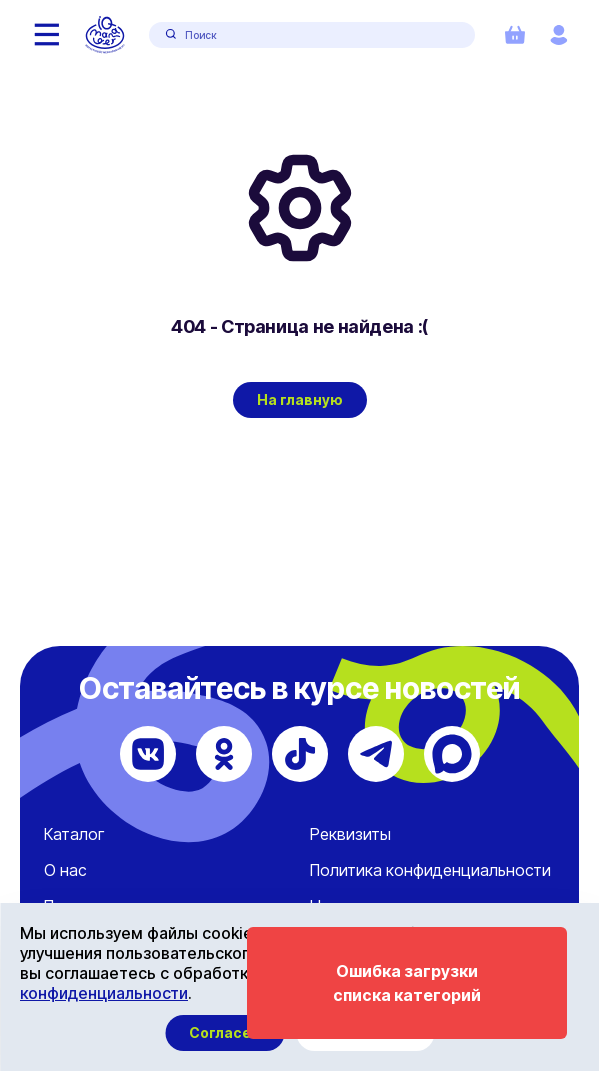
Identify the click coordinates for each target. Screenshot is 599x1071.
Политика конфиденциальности (430, 870)
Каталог (74, 834)
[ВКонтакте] (148, 754)
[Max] (452, 754)
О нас (65, 870)
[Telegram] (376, 754)
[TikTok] (300, 754)
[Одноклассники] (224, 754)
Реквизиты (350, 834)
